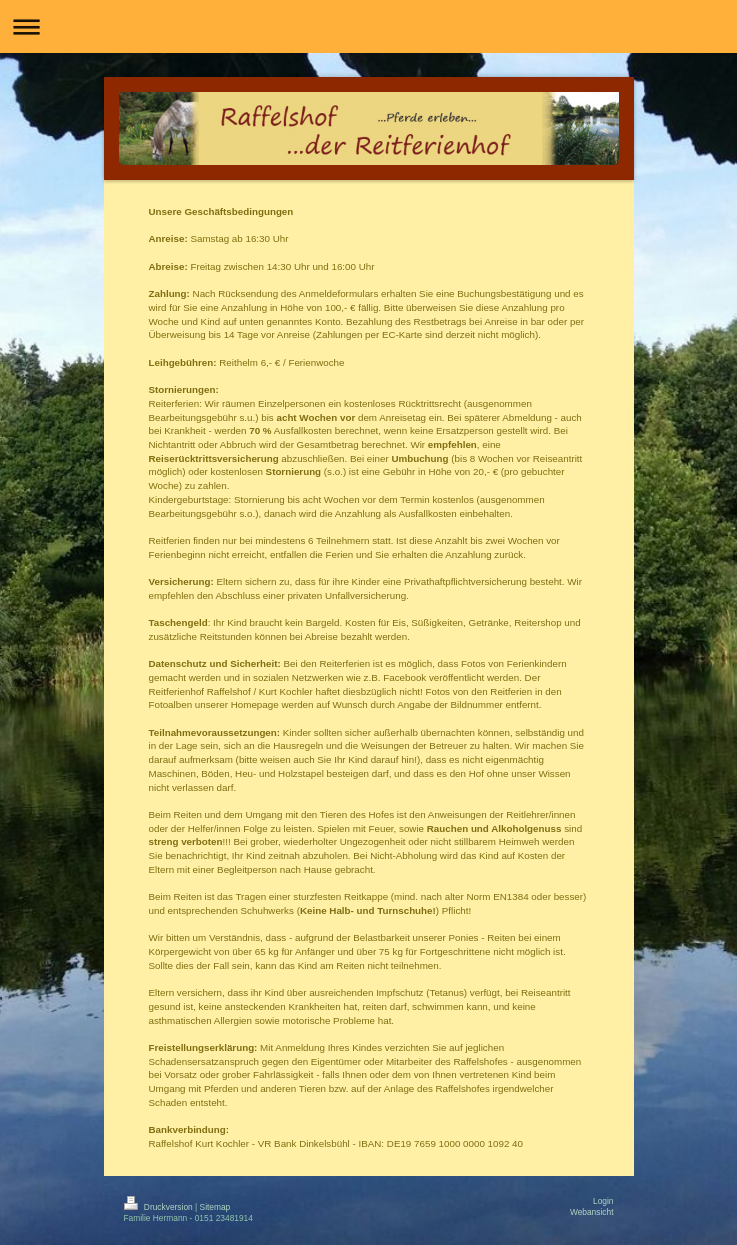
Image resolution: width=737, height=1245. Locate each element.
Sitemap (215, 1207)
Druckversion (160, 1207)
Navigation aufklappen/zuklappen (368, 26)
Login (603, 1201)
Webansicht (592, 1212)
